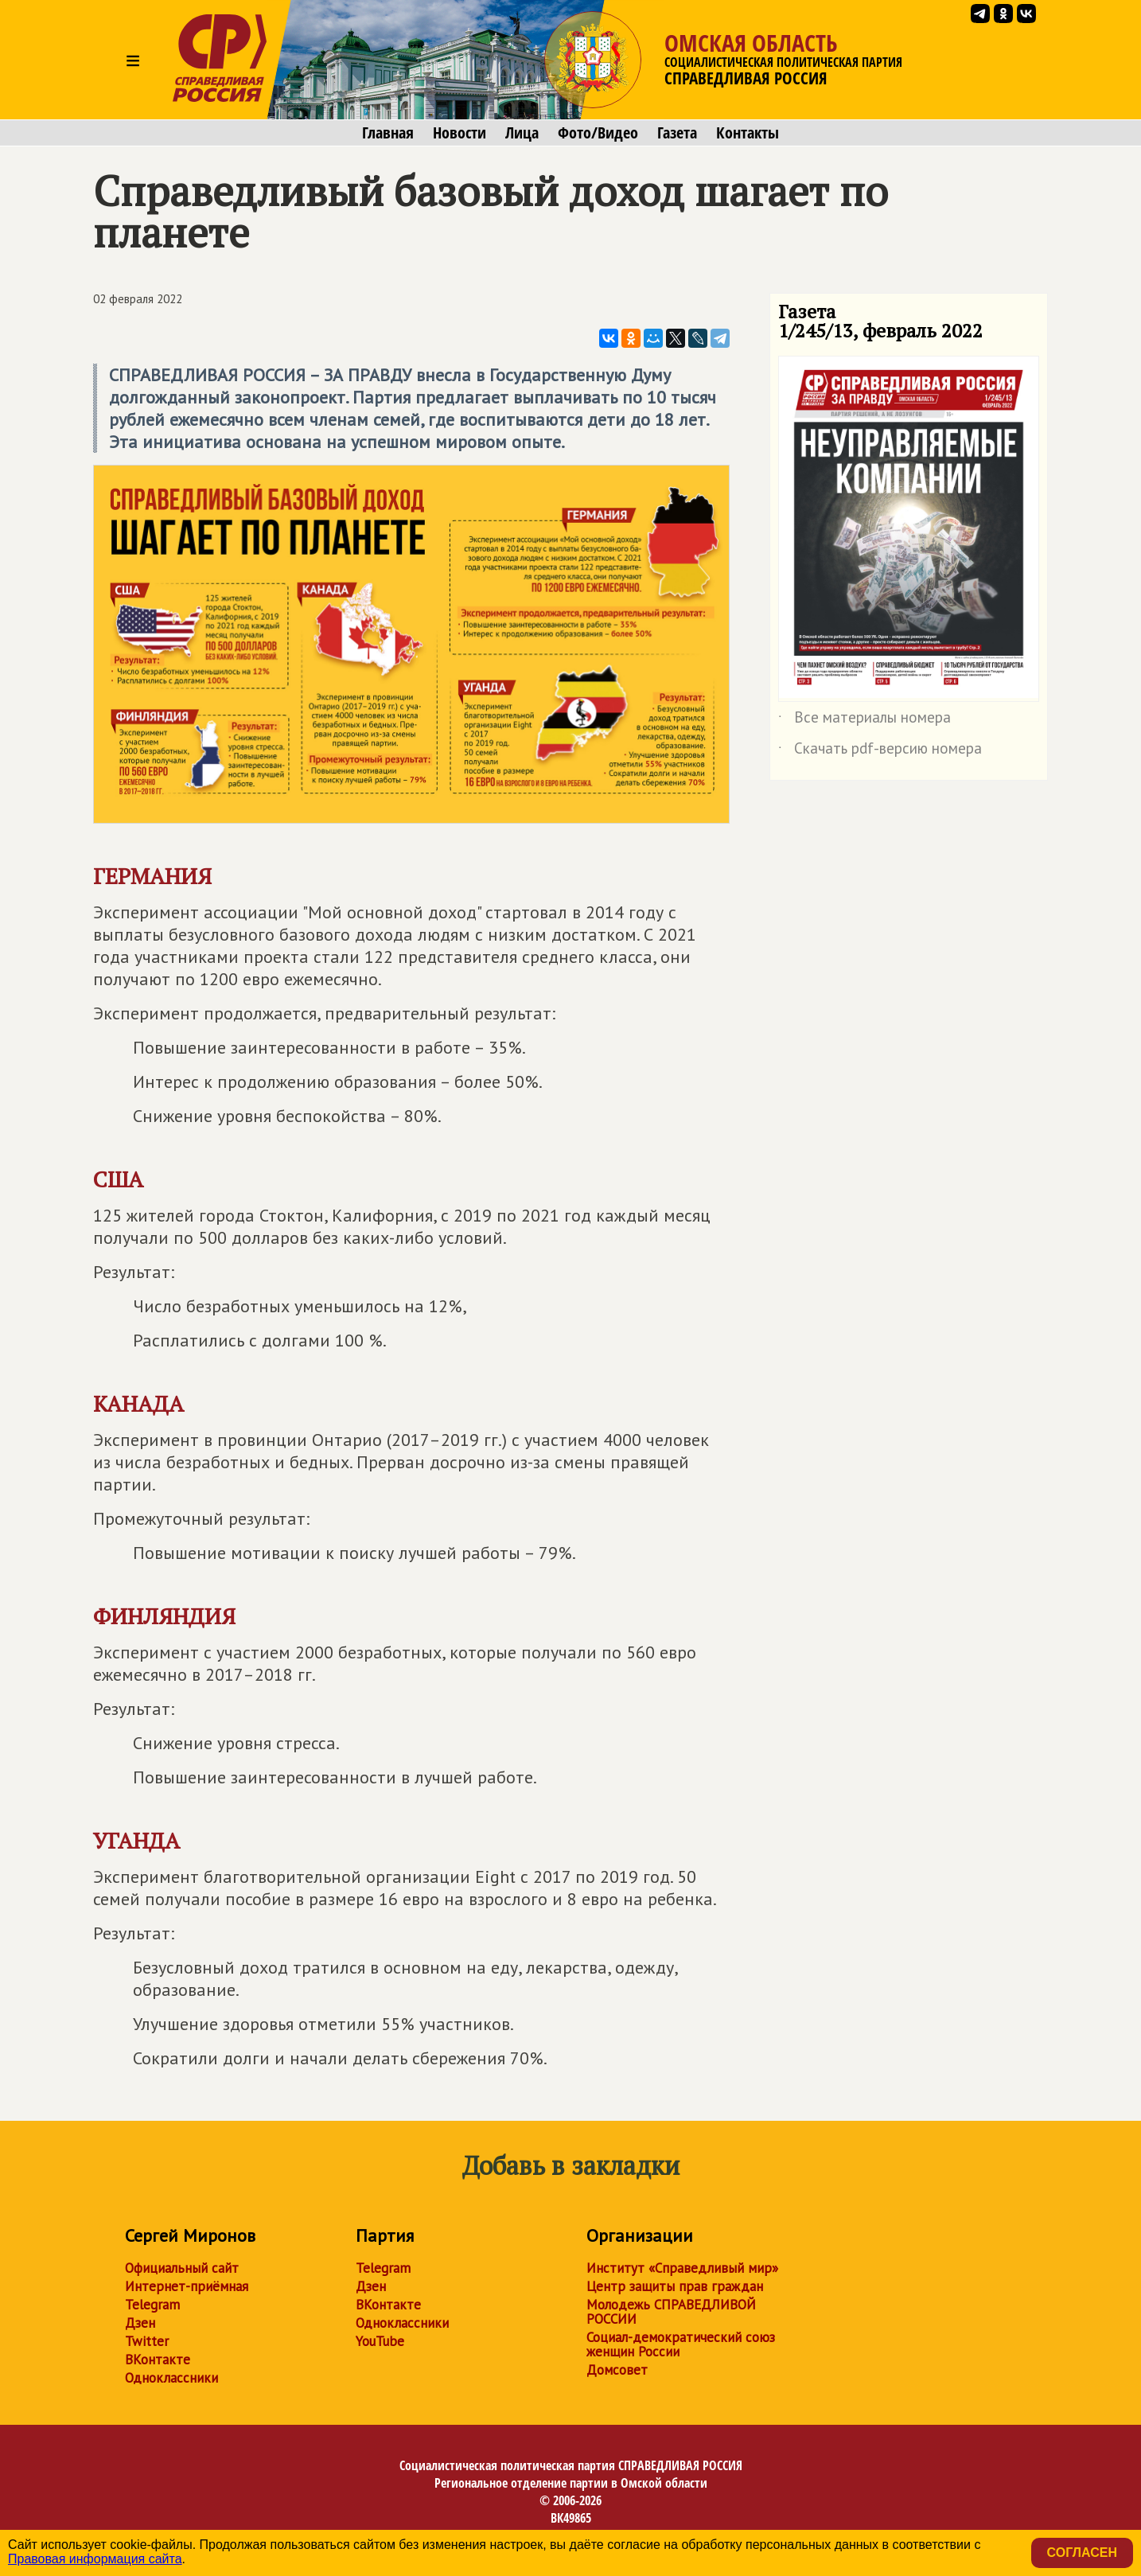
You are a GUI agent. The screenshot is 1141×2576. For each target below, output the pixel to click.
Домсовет (617, 2370)
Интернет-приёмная (186, 2286)
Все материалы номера (864, 720)
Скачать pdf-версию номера (880, 751)
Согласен (1082, 2552)
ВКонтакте (157, 2359)
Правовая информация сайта (95, 2559)
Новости (459, 133)
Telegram (152, 2304)
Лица (522, 133)
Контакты (747, 133)
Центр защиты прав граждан (674, 2286)
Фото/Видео (598, 133)
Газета (677, 133)
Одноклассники (171, 2378)
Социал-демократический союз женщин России (680, 2344)
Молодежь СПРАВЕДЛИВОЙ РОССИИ (671, 2311)
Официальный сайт (182, 2268)
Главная (388, 133)
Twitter (147, 2341)
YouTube (380, 2341)
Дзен (140, 2323)
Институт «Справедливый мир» (682, 2268)
